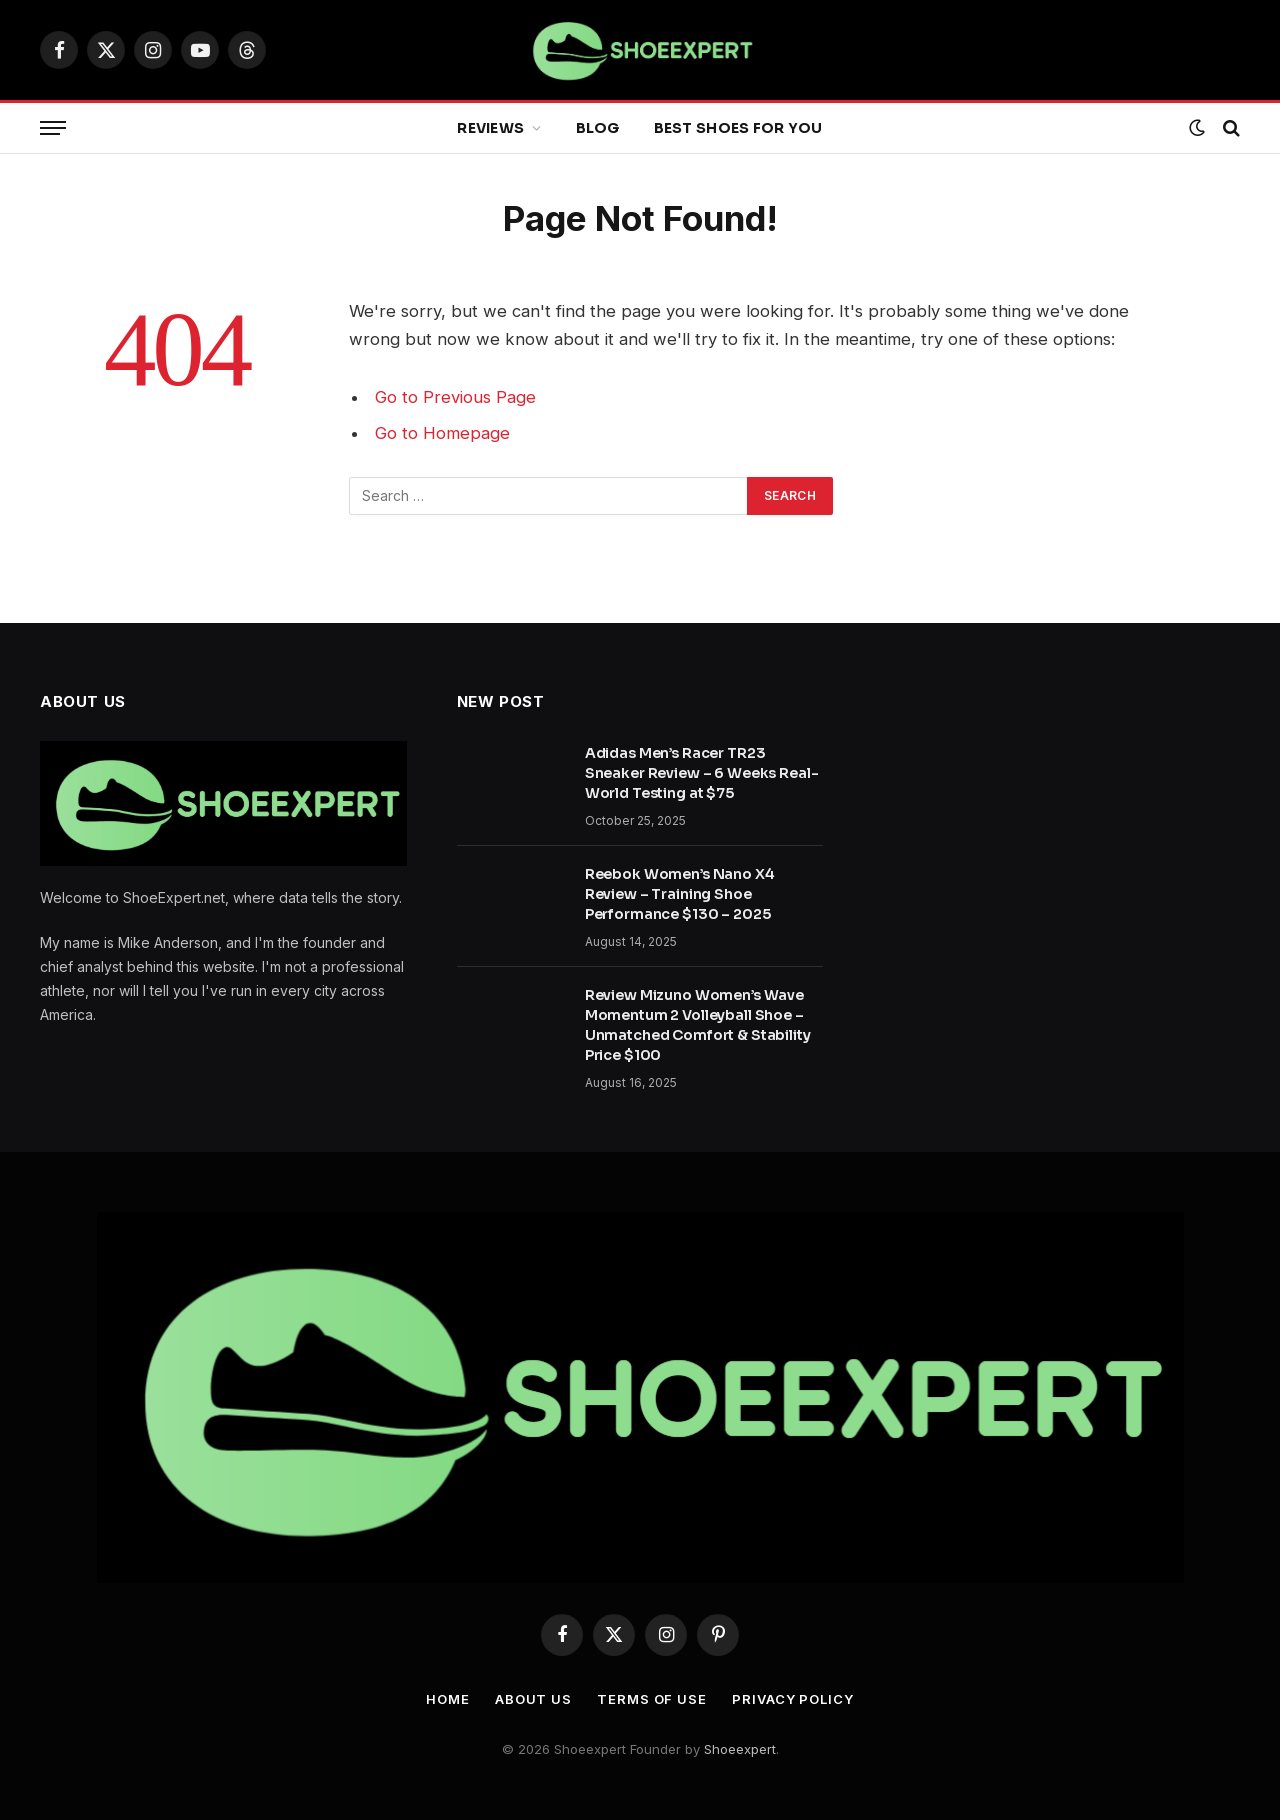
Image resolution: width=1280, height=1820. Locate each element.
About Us (533, 1699)
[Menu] (53, 128)
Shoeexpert (740, 1749)
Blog (598, 128)
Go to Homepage (442, 433)
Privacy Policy (793, 1699)
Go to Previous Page (455, 397)
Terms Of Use (652, 1699)
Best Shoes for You (738, 128)
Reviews (490, 128)
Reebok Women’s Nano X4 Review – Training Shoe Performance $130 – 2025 (680, 894)
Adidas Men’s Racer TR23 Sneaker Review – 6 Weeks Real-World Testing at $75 (702, 773)
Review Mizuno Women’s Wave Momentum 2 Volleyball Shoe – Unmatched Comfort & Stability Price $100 (698, 1025)
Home (448, 1699)
